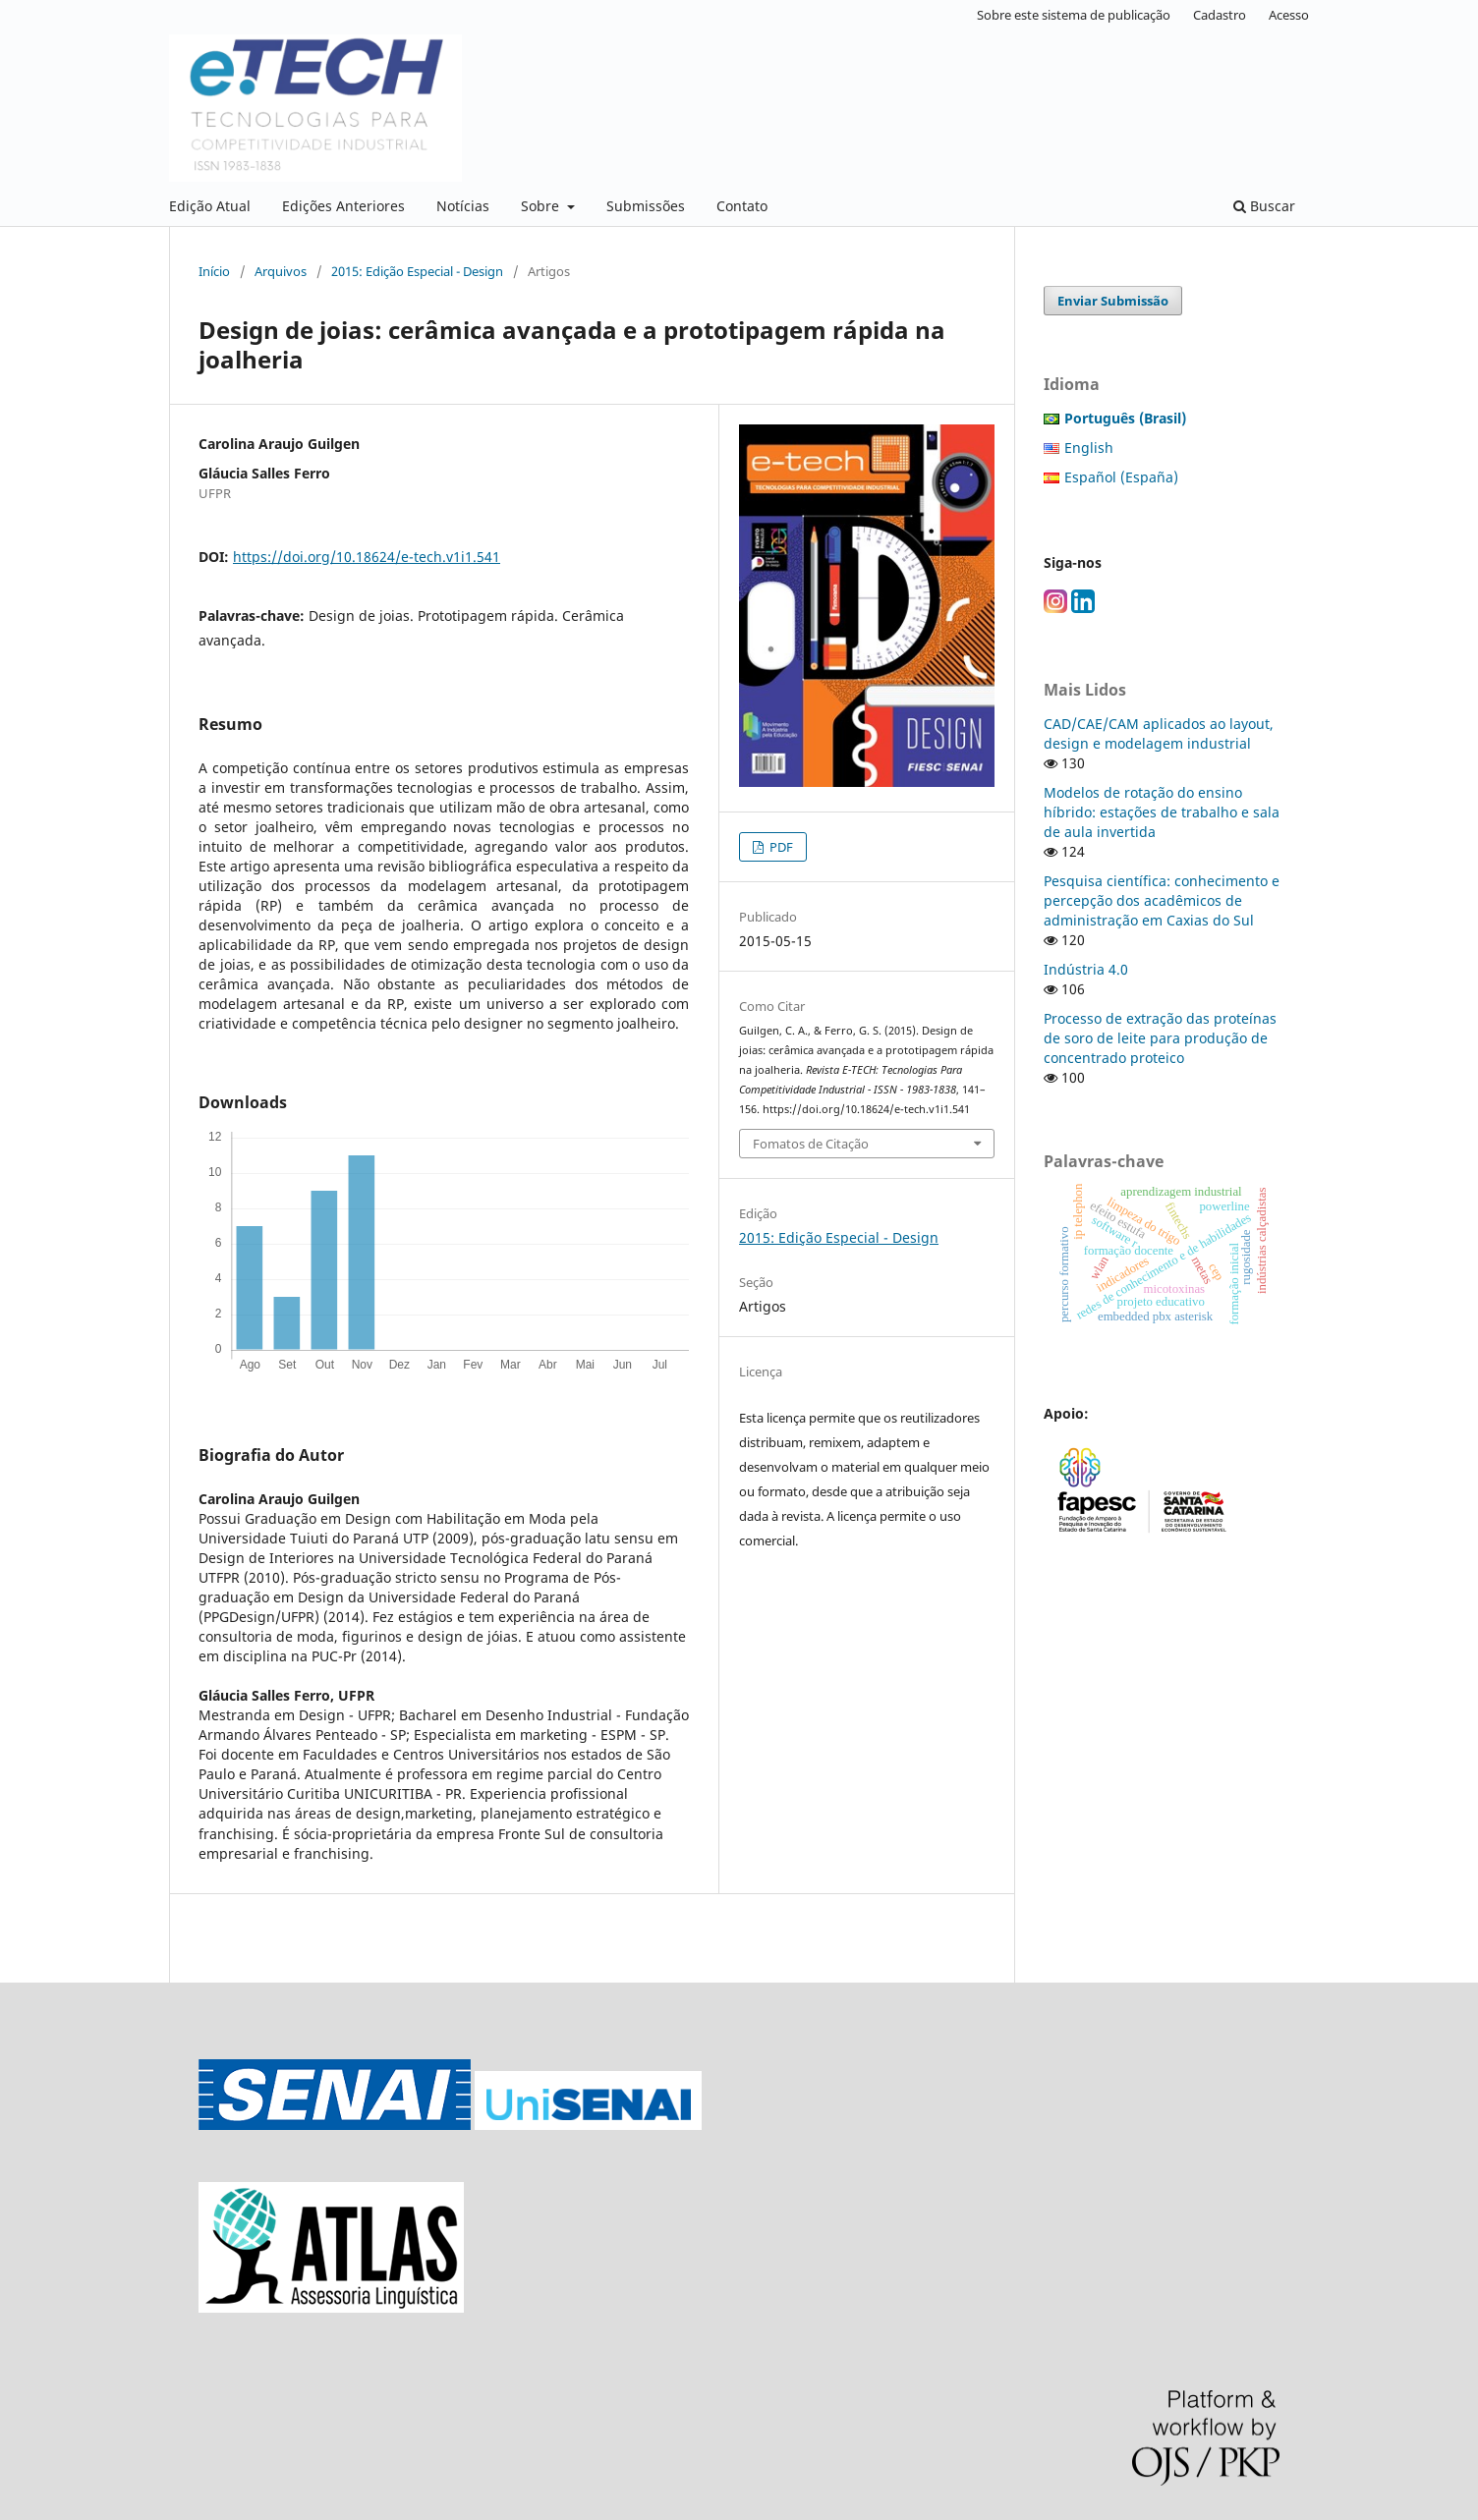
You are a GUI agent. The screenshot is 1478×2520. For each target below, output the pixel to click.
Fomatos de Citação (811, 1143)
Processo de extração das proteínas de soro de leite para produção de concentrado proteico (1160, 1038)
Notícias (462, 205)
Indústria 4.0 (1086, 969)
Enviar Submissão (1112, 300)
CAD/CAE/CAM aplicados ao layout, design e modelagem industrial (1159, 733)
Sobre (542, 205)
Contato (741, 205)
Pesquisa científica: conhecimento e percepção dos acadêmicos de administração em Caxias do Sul (1161, 900)
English (1088, 447)
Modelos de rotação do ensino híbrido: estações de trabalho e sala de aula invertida (1161, 812)
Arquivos (281, 271)
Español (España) (1121, 477)
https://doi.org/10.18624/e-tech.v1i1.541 (366, 556)
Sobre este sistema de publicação (1073, 15)
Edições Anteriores (343, 205)
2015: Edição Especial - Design (417, 271)
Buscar (1264, 205)
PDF (780, 847)
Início (214, 271)
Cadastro (1219, 15)
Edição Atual (210, 205)
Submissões (645, 205)
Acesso (1289, 15)
